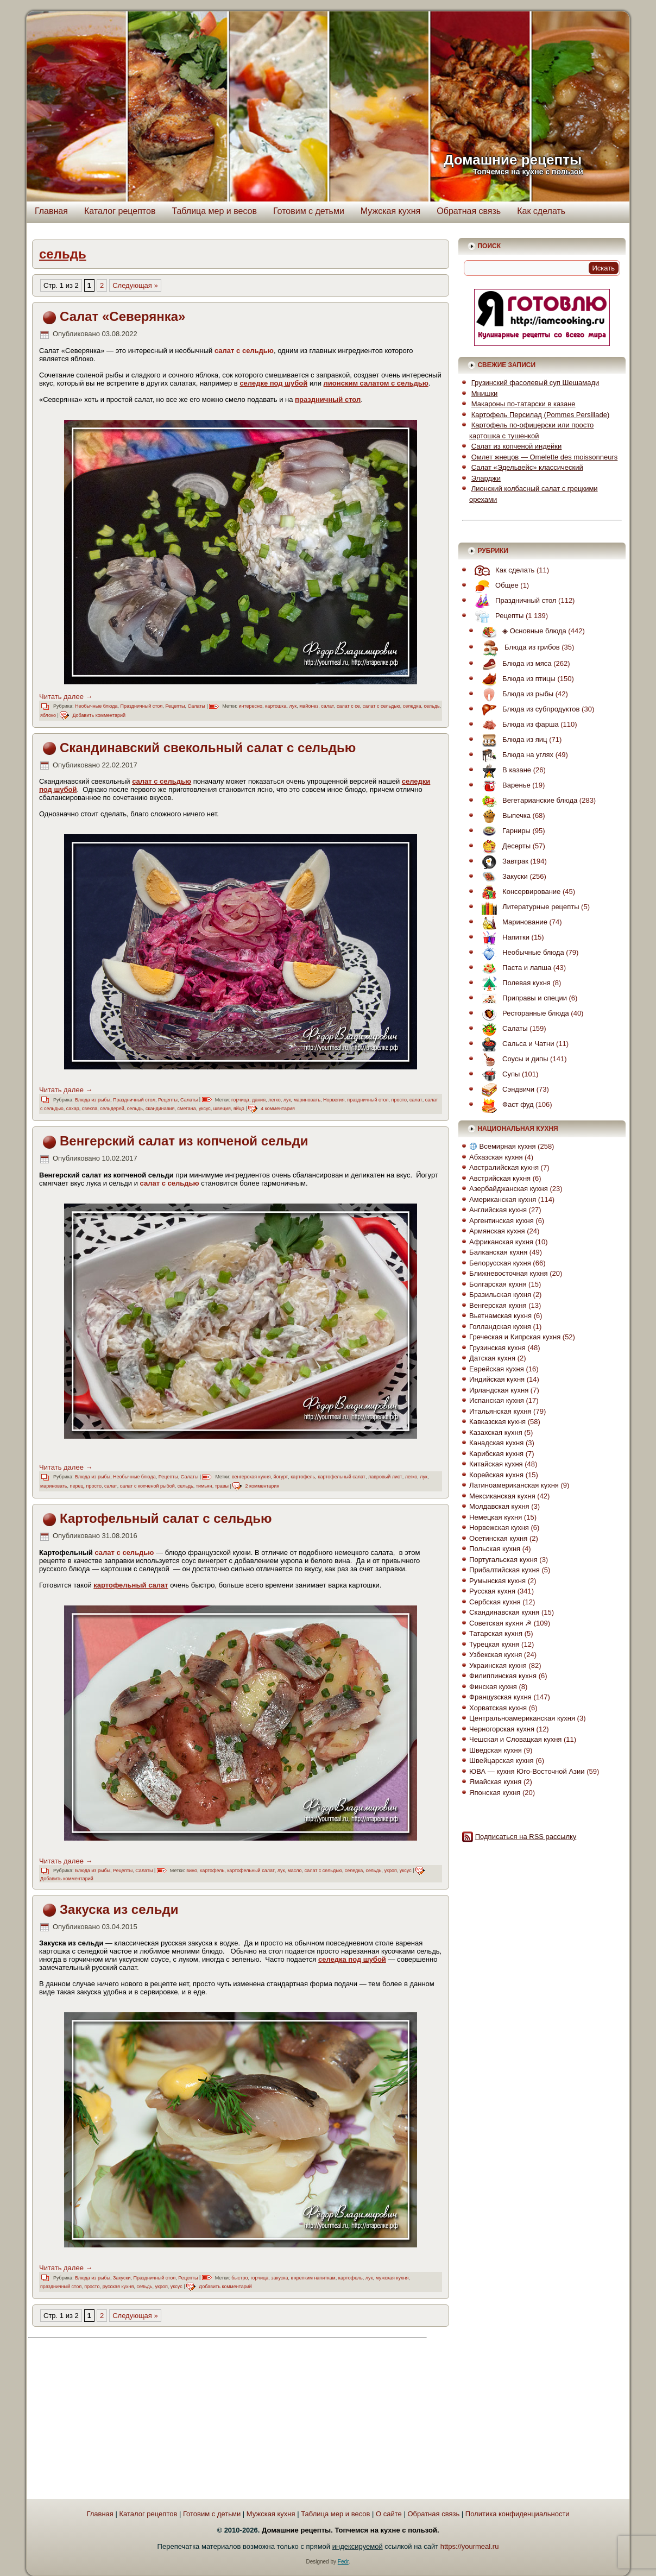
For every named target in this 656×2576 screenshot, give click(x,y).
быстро (239, 2278)
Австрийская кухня (500, 1178)
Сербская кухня (495, 1602)
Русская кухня (492, 1591)
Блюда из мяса (513, 663)
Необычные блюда (96, 706)
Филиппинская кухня (503, 1676)
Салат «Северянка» (122, 316)
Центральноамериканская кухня (522, 1718)
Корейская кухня (496, 1475)
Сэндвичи (505, 1089)
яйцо (239, 1108)
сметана (186, 1108)
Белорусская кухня (500, 1263)
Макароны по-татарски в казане (523, 404)
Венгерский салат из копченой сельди (184, 1140)
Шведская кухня (495, 1750)
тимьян (204, 1486)
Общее (494, 585)
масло (295, 1870)
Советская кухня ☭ (500, 1623)
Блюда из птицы (516, 679)
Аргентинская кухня (501, 1221)
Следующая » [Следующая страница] (135, 285)
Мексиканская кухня (502, 1496)
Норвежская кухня (499, 1527)
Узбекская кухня (495, 1655)
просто (399, 1100)
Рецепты (175, 706)
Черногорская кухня (501, 1729)
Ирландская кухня (498, 1390)
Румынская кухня (497, 1581)
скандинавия (160, 1108)
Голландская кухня (500, 1326)
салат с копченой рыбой (147, 1486)
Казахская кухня (495, 1432)
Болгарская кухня (497, 1284)
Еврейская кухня (496, 1369)
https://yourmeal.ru (469, 2546)
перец (77, 1486)
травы (222, 1486)
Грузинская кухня (497, 1348)
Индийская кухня (497, 1379)
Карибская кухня (496, 1454)
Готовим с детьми (308, 211)
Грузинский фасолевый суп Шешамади (535, 383)
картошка (275, 706)
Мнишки (484, 393)
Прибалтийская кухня (504, 1570)
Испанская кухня (496, 1400)
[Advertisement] (127, 2420)
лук (293, 706)
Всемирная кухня (502, 1146)
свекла (89, 1108)
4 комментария (278, 1108)
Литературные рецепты (527, 907)
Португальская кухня (503, 1559)
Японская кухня (494, 1792)
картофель (303, 1476)
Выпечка (503, 815)
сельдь (431, 706)
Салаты (196, 706)
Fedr (343, 2562)
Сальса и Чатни (515, 1044)
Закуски (121, 2278)
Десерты (503, 846)
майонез (308, 706)
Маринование (511, 922)
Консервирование (518, 891)
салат (327, 706)
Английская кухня (498, 1210)
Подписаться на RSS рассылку (526, 1836)
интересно (251, 706)
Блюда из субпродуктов (527, 709)
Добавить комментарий (98, 715)
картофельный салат (341, 1476)
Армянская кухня (497, 1231)
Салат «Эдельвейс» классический (527, 467)
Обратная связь (469, 211)
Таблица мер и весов (214, 211)
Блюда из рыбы (92, 1100)
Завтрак (502, 861)
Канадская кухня (496, 1443)
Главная (51, 211)
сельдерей (112, 1108)
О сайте (389, 2514)
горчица (240, 1100)
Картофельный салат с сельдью (166, 1518)
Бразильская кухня (500, 1294)
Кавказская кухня (497, 1422)
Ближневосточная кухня (508, 1273)
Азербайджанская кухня (508, 1189)
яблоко (48, 715)
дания (259, 1100)
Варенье (503, 785)
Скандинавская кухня (504, 1612)
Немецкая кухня (495, 1517)
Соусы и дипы (512, 1059)
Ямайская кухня (495, 1782)
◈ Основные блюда (521, 631)
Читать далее (66, 696)
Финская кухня (493, 1687)
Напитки (502, 937)
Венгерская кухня (497, 1305)
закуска (279, 2278)
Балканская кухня (498, 1252)
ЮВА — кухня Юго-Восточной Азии (526, 1771)
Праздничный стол (142, 706)
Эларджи (486, 478)
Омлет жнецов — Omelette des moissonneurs (544, 457)
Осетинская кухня (498, 1538)
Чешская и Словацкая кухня (515, 1739)
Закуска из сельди (119, 1909)
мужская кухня (392, 2278)
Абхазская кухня (495, 1157)
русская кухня (118, 2286)
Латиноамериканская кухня (514, 1485)
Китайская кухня (496, 1464)
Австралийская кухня (504, 1167)
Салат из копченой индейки (516, 446)
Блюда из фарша (517, 724)
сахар (72, 1108)
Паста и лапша (513, 967)
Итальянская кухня (500, 1411)
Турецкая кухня (494, 1644)
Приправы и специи (521, 998)
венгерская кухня (251, 1476)
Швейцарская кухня (501, 1760)
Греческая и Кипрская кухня (514, 1337)
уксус (205, 1108)
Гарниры (503, 831)
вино (191, 1870)
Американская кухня (502, 1199)
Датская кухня (492, 1358)
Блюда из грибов (518, 647)
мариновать (306, 1100)
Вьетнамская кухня (500, 1316)
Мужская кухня (390, 211)
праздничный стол (367, 1100)
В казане (503, 770)
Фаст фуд (504, 1104)
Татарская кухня (495, 1633)
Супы (498, 1074)
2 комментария (262, 1486)
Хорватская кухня (498, 1708)
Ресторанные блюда (522, 1013)
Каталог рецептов (120, 211)
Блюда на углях (514, 755)
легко (274, 1100)
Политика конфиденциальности (517, 2514)
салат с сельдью (381, 706)
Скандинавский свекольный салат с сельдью (208, 747)
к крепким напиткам (313, 2278)
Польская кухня (494, 1549)
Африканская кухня (501, 1242)
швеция (222, 1108)
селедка (412, 706)
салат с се (348, 706)
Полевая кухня (513, 983)
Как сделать (541, 211)
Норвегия (333, 1100)
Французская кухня (500, 1697)
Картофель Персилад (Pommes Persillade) (540, 415)
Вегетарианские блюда (526, 800)
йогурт (281, 1476)
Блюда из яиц (511, 739)
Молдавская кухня (499, 1506)
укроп (390, 1870)
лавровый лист (385, 1476)
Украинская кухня (498, 1665)
